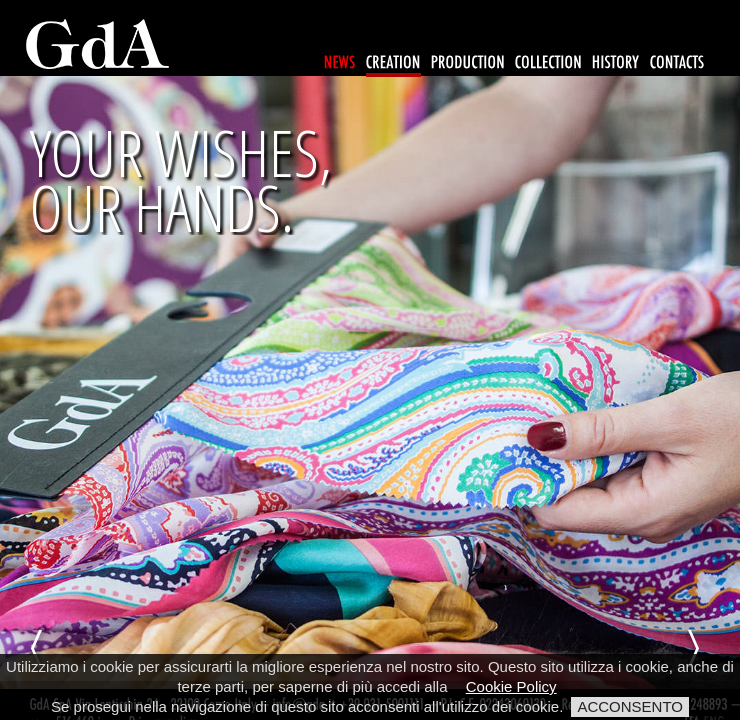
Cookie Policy (511, 686)
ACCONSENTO (630, 706)
